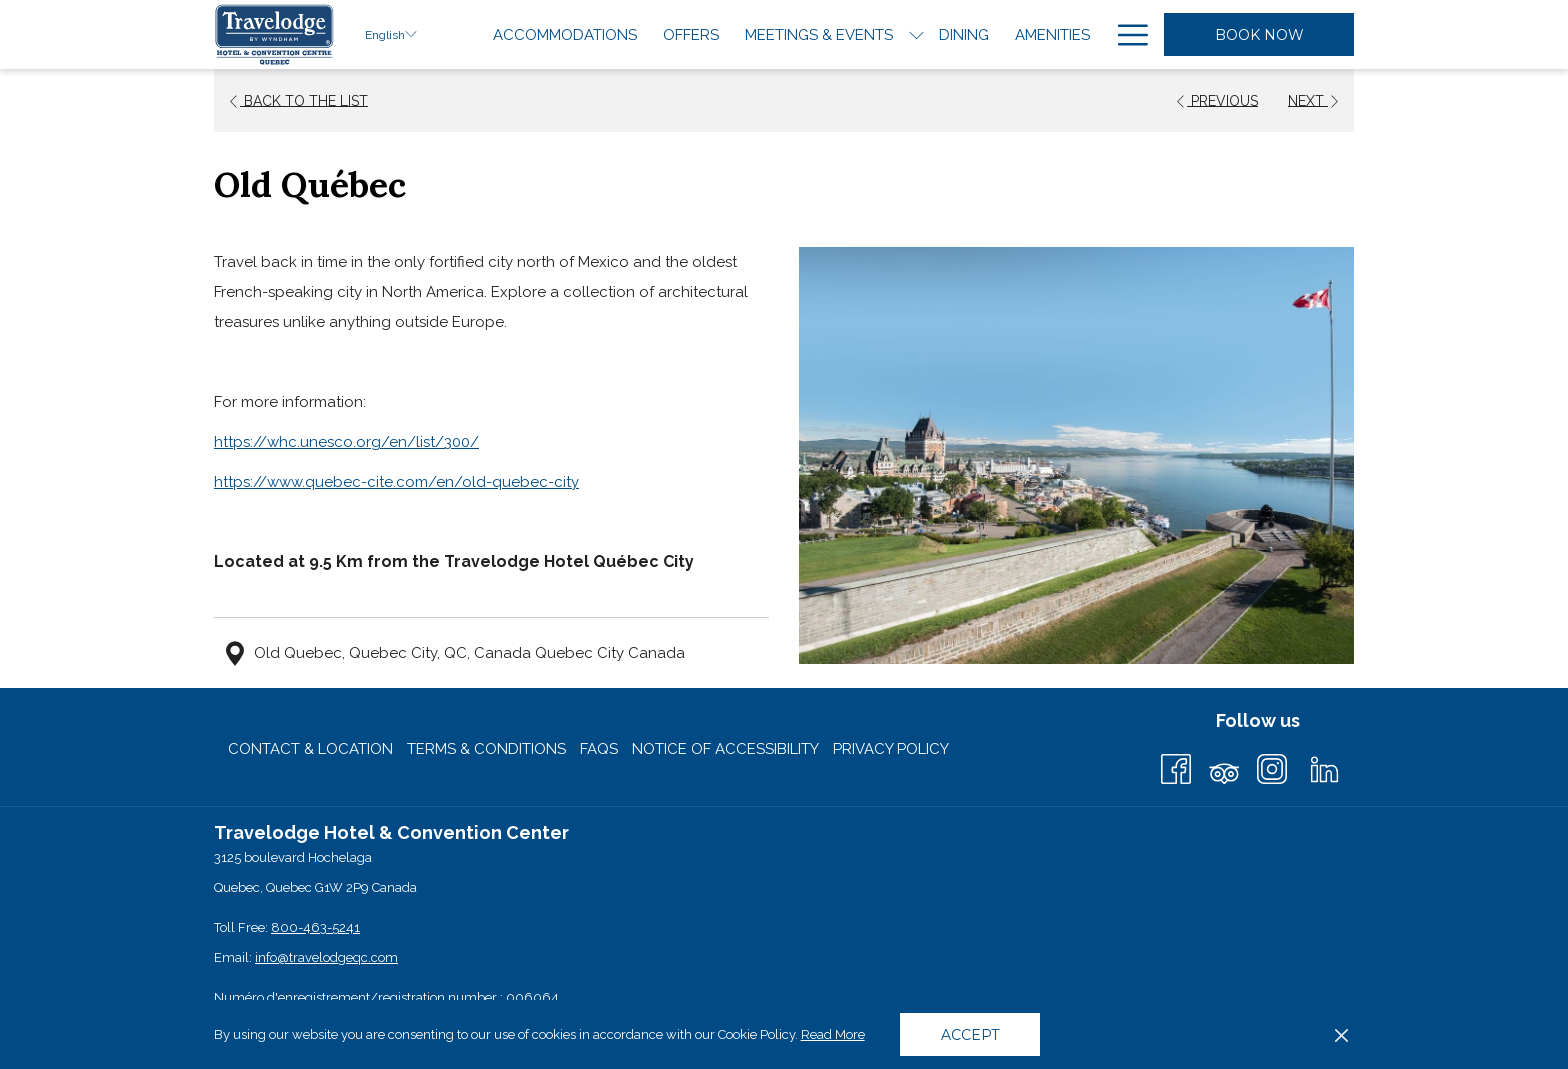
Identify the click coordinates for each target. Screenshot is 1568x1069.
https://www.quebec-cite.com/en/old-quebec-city (396, 482)
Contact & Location (310, 749)
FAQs (599, 749)
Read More (834, 1036)
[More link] (1125, 34)
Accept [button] (970, 1035)
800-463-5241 (315, 927)
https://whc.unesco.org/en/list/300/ (346, 442)
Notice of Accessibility (725, 749)
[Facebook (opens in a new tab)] (1176, 766)
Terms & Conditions (486, 749)
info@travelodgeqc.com (326, 957)
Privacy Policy (891, 749)
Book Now (1259, 35)
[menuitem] (565, 34)
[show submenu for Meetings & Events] (916, 34)
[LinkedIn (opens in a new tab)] (1324, 766)
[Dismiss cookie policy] (1341, 1035)
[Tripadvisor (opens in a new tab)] (1224, 766)
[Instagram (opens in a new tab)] (1272, 766)
